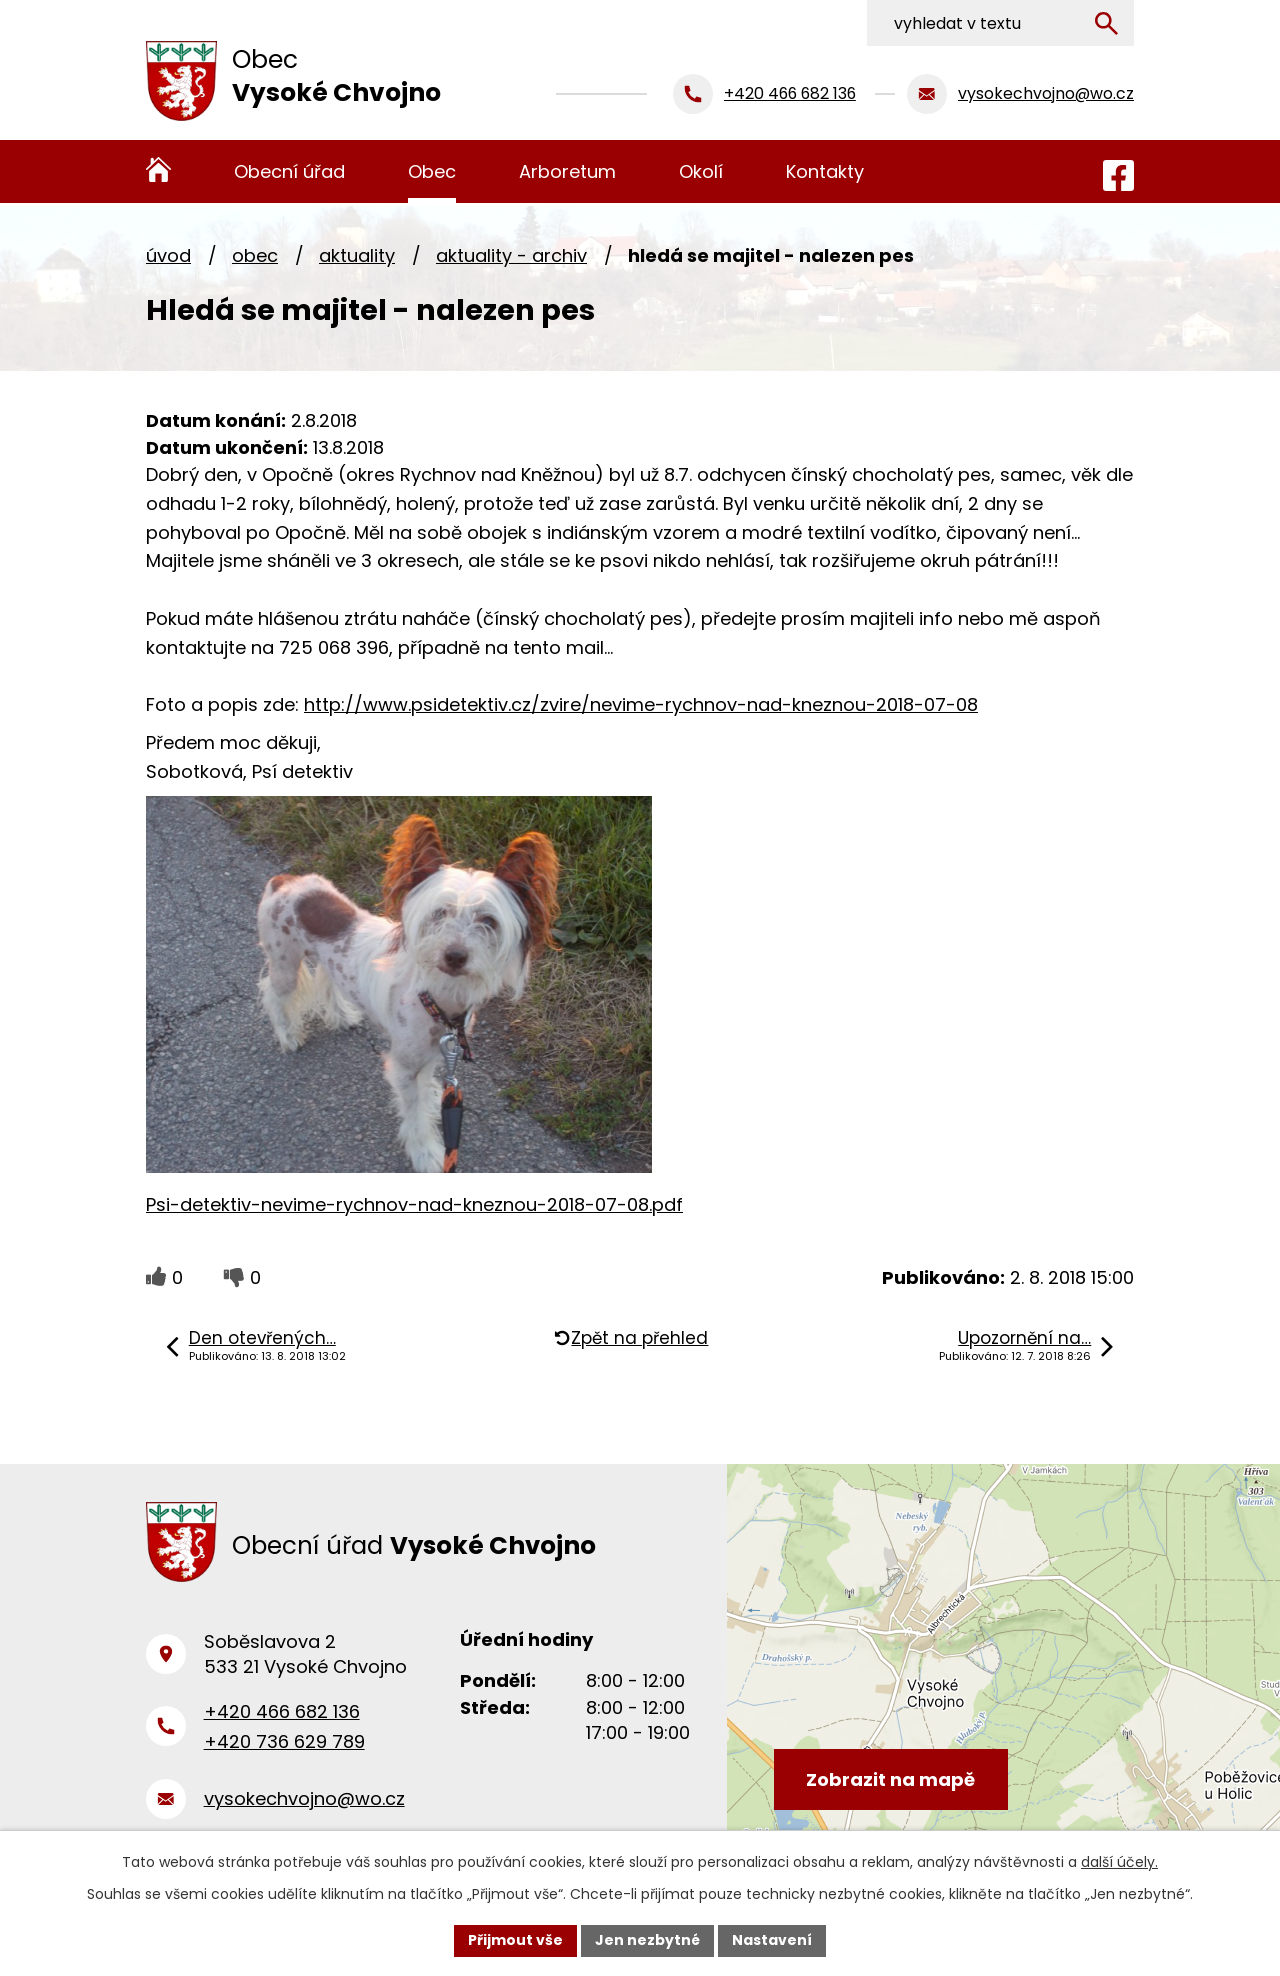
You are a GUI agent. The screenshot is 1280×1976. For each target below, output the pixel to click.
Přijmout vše (515, 1940)
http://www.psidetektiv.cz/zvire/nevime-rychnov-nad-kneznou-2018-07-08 (641, 704)
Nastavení (772, 1940)
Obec (255, 255)
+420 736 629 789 (284, 1741)
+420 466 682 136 (282, 1711)
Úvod (168, 255)
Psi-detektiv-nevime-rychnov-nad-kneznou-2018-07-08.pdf (414, 1204)
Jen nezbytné (647, 1940)
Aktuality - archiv (511, 255)
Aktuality (357, 255)
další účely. (1119, 1862)
